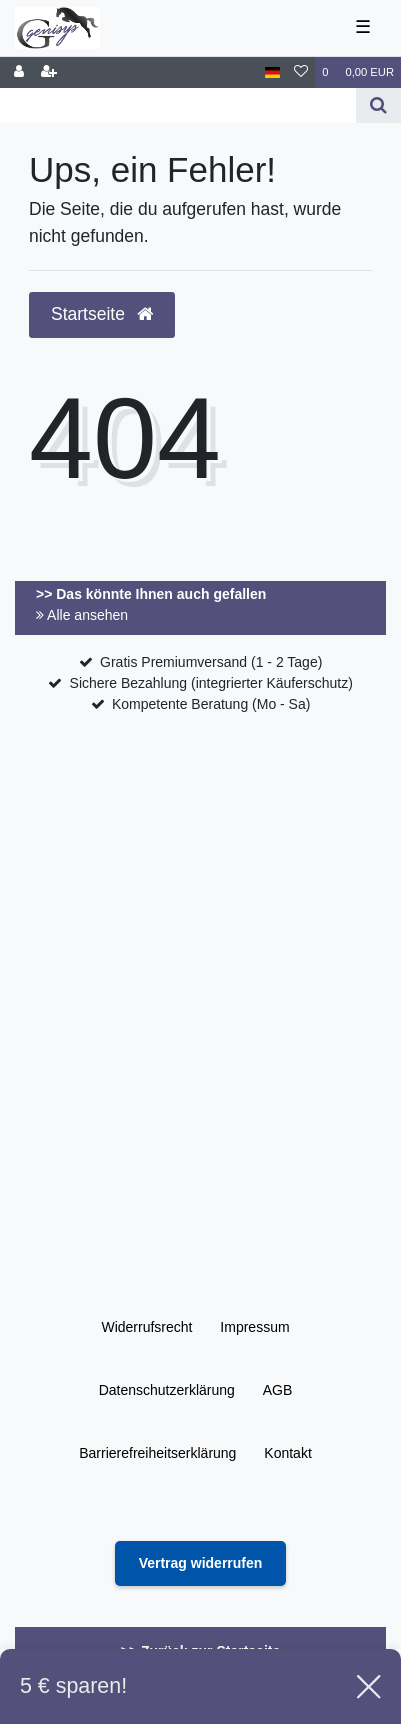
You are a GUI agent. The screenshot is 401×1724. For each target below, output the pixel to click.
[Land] (272, 72)
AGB (278, 1390)
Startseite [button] (102, 314)
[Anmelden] (19, 72)
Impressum (254, 1327)
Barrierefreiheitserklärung (157, 1453)
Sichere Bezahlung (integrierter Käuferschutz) (211, 683)
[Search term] (178, 105)
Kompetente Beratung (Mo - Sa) (211, 704)
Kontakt (287, 1453)
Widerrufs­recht (146, 1327)
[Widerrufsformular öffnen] (201, 1563)
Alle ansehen (82, 615)
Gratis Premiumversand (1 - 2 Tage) (211, 662)
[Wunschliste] (301, 72)
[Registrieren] (49, 72)
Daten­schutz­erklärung (167, 1390)
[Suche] (378, 105)
